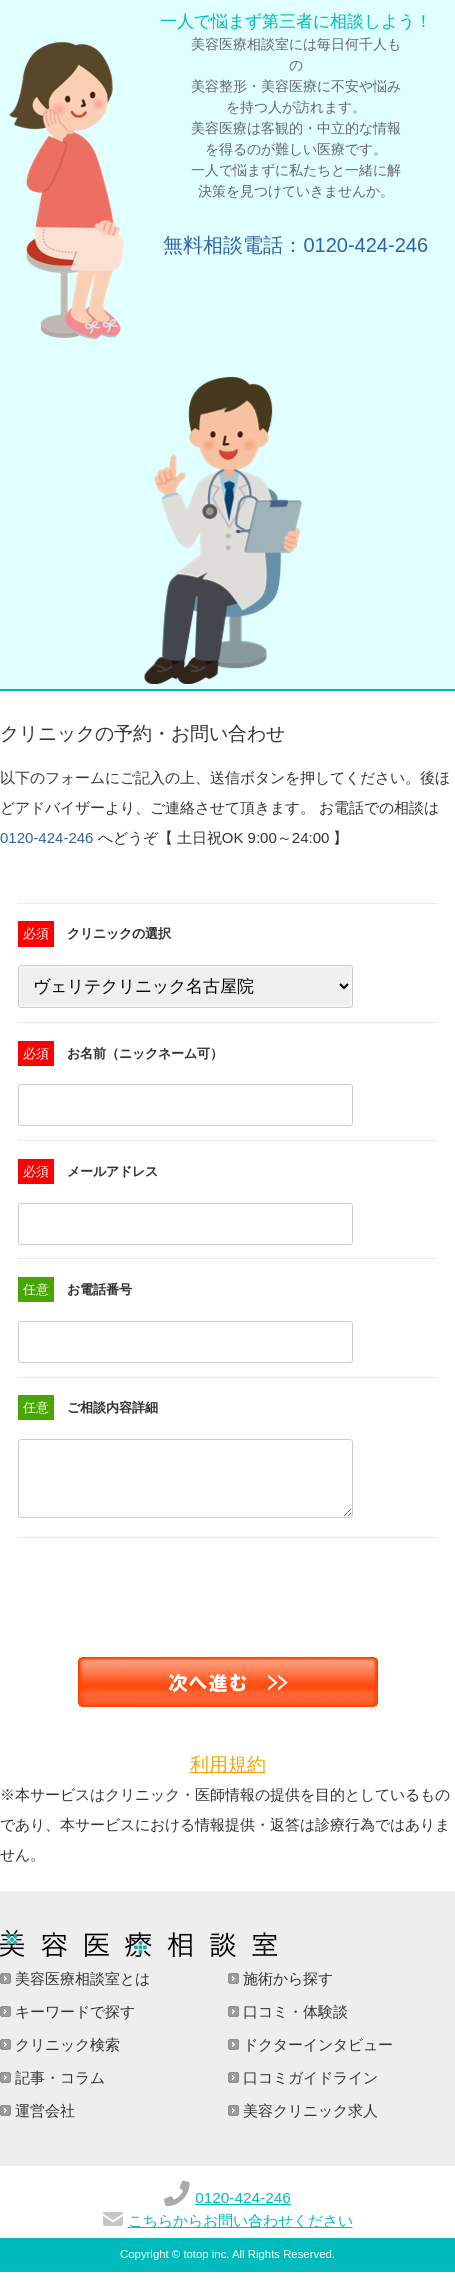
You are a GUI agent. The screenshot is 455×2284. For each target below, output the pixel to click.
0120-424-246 (46, 837)
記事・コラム (58, 2089)
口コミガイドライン (308, 2089)
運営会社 (43, 2122)
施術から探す (286, 1990)
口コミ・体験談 (293, 2023)
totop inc (204, 2266)
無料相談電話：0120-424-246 (295, 245)
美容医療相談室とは (80, 1990)
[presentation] (152, 1589)
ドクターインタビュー (316, 2056)
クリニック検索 (65, 2056)
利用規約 (228, 1776)
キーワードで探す (73, 2023)
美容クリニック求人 (308, 2122)
